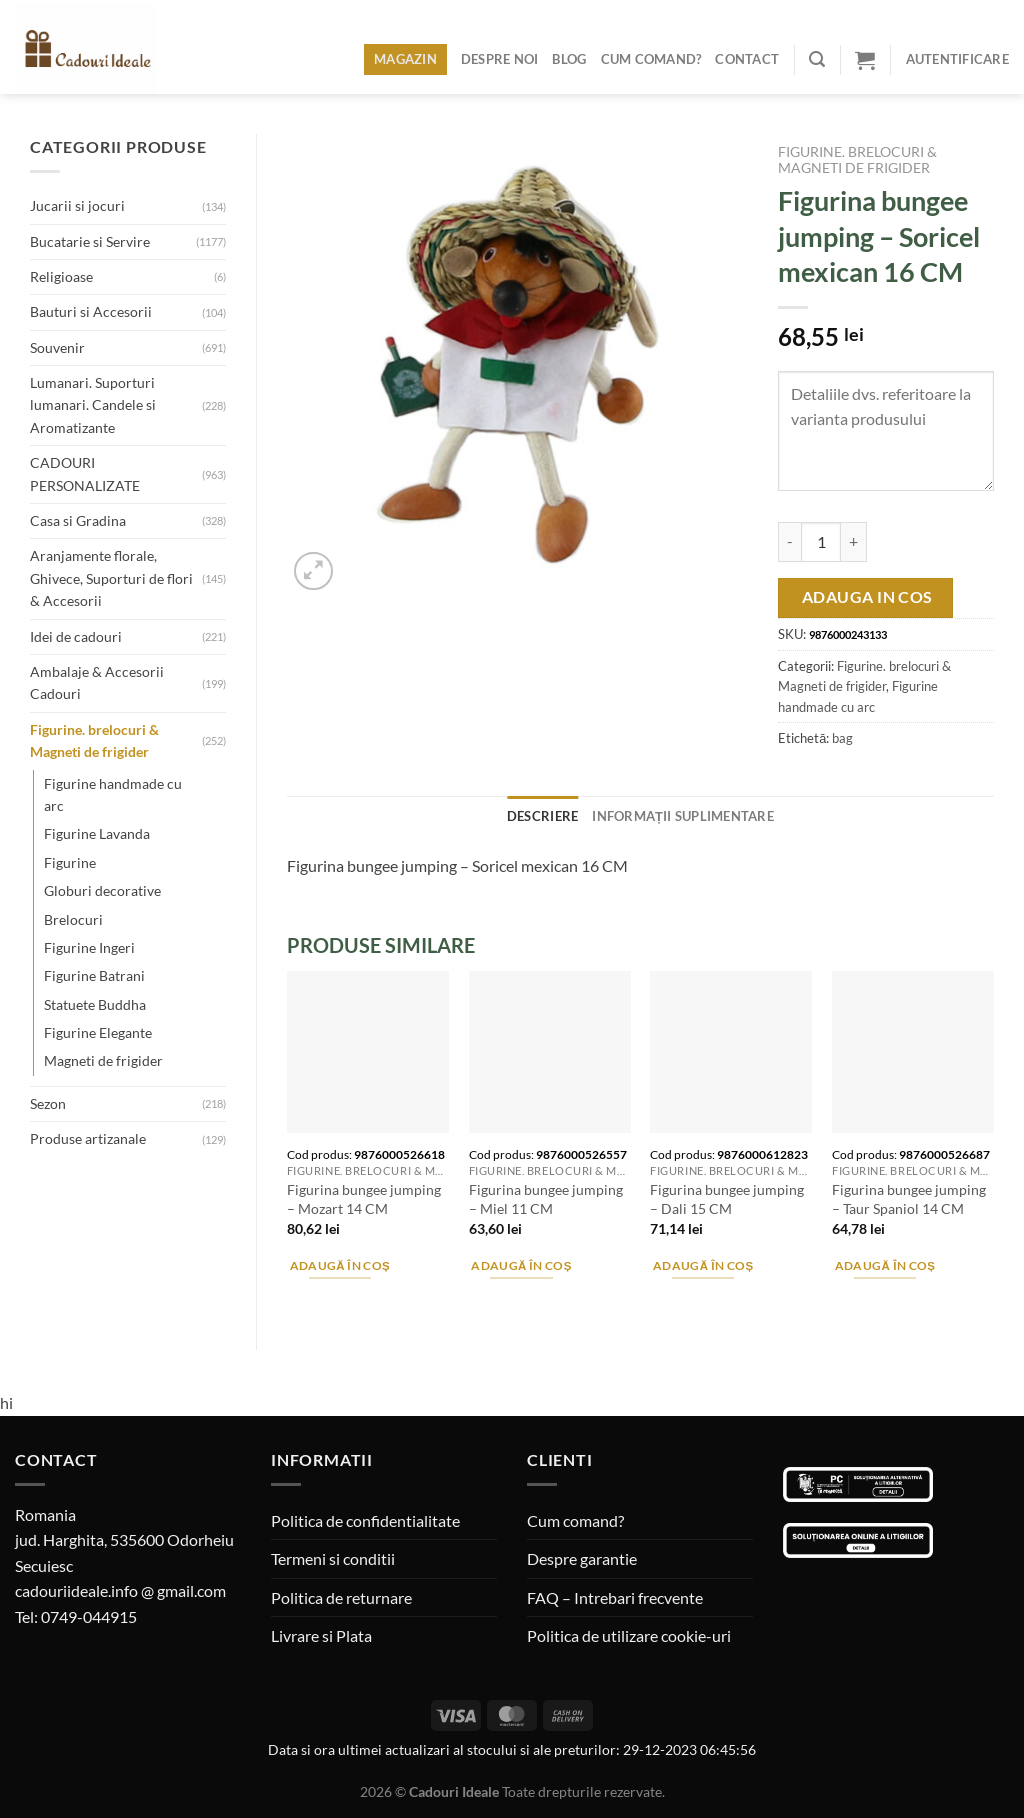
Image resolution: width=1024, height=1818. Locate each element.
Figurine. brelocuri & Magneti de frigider (94, 740)
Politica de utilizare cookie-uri (629, 1635)
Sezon (48, 1103)
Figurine (70, 862)
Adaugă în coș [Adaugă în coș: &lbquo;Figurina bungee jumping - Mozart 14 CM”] (340, 1265)
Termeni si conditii (333, 1558)
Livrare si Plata (321, 1635)
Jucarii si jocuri (77, 205)
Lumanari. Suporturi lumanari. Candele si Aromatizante (93, 405)
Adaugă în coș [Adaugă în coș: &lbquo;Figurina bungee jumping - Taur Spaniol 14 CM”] (885, 1265)
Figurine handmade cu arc (113, 794)
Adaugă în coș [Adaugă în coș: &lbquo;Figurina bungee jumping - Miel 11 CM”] (521, 1265)
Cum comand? (651, 59)
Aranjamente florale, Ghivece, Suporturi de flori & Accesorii (111, 578)
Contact (747, 59)
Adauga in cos (867, 597)
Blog (569, 59)
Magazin (405, 59)
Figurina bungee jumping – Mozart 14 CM (364, 1199)
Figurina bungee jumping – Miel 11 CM (546, 1199)
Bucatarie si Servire (90, 241)
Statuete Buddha (95, 1004)
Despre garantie (582, 1558)
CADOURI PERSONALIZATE (85, 473)
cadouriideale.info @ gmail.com (120, 1590)
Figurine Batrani (94, 975)
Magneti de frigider (103, 1060)
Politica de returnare (341, 1597)
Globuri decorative (102, 890)
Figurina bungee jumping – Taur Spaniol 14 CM (909, 1199)
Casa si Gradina (78, 520)
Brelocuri (73, 919)
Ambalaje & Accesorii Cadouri (97, 682)
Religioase (61, 276)
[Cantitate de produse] (821, 542)
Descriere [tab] (542, 816)
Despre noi (500, 59)
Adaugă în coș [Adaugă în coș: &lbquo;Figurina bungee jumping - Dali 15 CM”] (703, 1265)
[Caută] (817, 59)
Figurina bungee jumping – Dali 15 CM (727, 1199)
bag (842, 738)
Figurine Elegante (98, 1032)
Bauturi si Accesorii (91, 311)
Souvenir (57, 347)
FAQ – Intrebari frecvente (615, 1597)
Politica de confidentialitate (365, 1520)
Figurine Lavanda (97, 833)
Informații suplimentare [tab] (683, 816)
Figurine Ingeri (89, 947)
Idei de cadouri (76, 636)
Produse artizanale (88, 1138)
